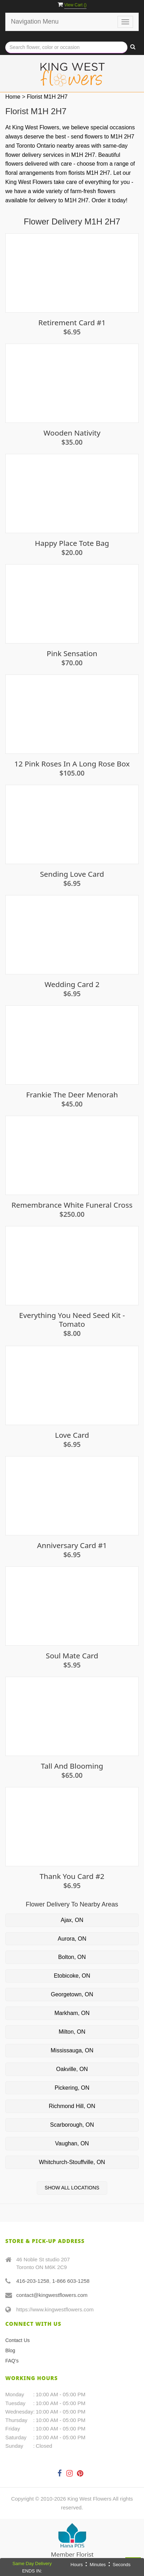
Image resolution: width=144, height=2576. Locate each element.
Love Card (72, 1435)
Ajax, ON (72, 1920)
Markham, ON (72, 2013)
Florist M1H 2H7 (47, 97)
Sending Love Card (72, 874)
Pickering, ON (72, 2088)
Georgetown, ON (72, 1994)
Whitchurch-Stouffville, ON (72, 2162)
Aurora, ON (72, 1939)
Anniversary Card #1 (72, 1545)
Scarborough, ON (72, 2125)
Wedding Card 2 (72, 984)
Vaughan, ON (72, 2143)
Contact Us (17, 2340)
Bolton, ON (72, 1957)
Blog (10, 2350)
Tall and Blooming (72, 1766)
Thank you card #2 (72, 1876)
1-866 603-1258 (71, 2281)
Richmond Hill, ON (72, 2106)
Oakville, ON (72, 2069)
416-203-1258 (32, 2281)
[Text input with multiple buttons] (66, 47)
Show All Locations (72, 2187)
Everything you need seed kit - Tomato (72, 1320)
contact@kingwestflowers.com (52, 2295)
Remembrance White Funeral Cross (72, 1205)
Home (12, 97)
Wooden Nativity (71, 433)
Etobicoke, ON (72, 1976)
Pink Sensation (72, 653)
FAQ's (12, 2361)
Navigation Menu (35, 21)
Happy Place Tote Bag (72, 543)
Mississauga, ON (72, 2050)
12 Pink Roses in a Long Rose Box (72, 763)
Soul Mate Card (72, 1655)
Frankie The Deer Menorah (72, 1094)
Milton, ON (72, 2032)
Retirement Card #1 (72, 322)
